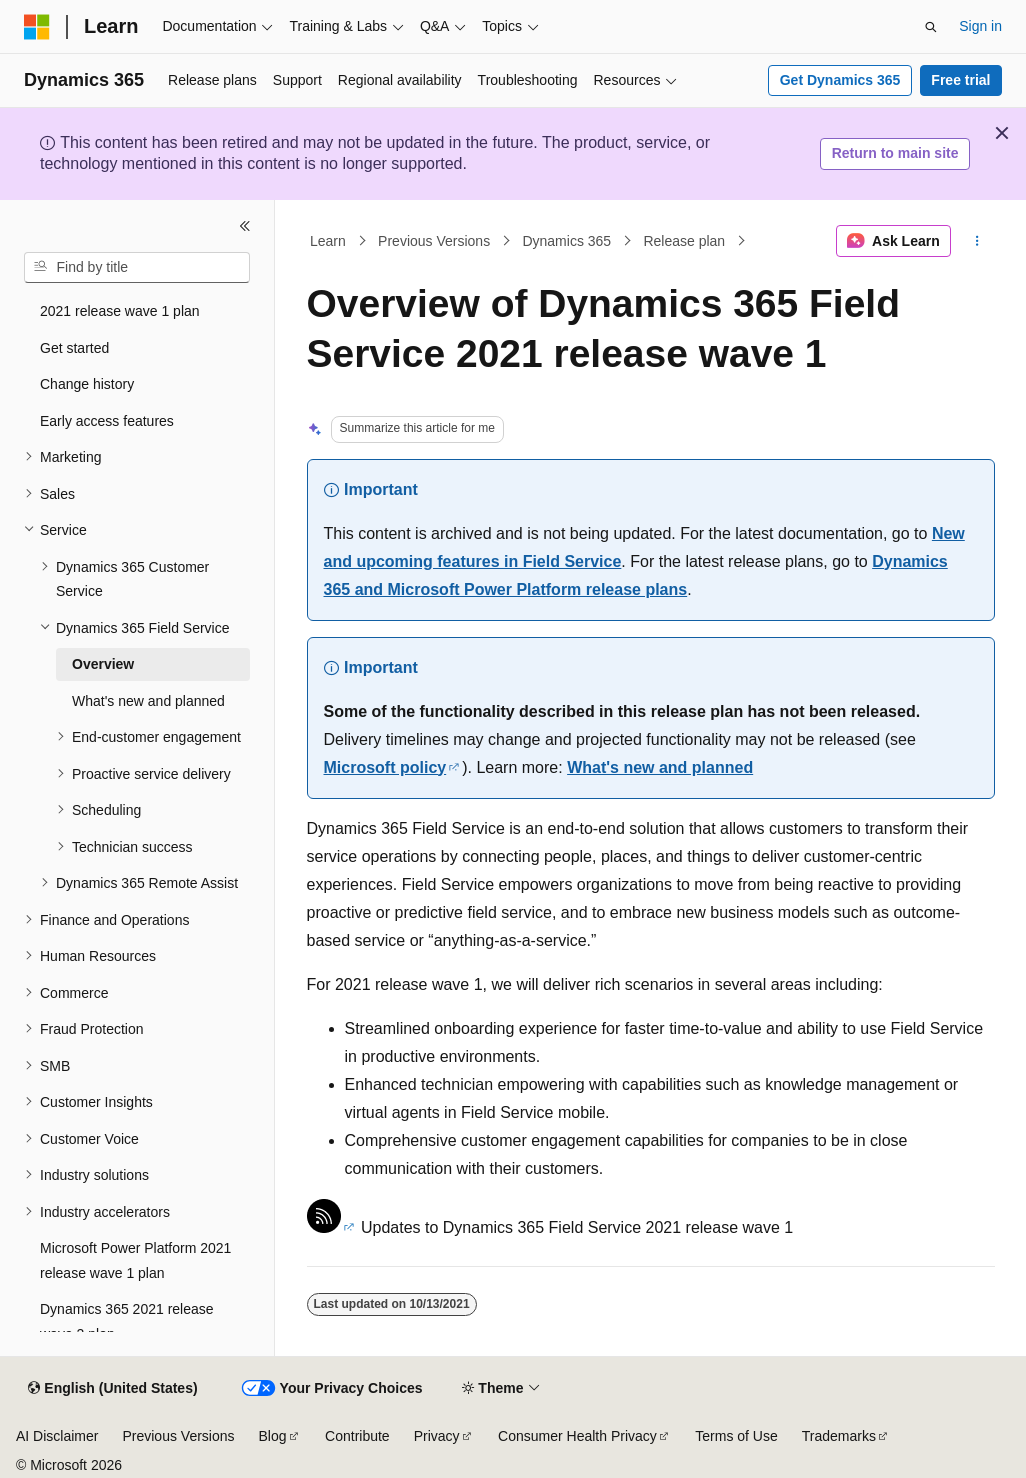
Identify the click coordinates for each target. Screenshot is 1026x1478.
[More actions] (976, 241)
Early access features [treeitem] (107, 421)
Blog (273, 1436)
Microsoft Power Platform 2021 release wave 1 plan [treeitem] (135, 1260)
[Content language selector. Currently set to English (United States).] (112, 1389)
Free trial (960, 80)
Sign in (980, 26)
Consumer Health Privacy (577, 1436)
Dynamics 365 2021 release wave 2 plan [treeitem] (127, 1321)
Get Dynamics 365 (840, 80)
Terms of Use (736, 1436)
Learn (328, 241)
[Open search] (931, 27)
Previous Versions (434, 241)
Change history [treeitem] (87, 384)
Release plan (684, 241)
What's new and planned (660, 767)
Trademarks (839, 1436)
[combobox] (137, 268)
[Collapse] (245, 226)
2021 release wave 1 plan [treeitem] (120, 311)
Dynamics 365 (566, 241)
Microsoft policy (385, 767)
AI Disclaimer (57, 1436)
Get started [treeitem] (74, 348)
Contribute (357, 1436)
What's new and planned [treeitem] (148, 701)
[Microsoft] (37, 27)
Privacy (437, 1436)
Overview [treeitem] (103, 664)
